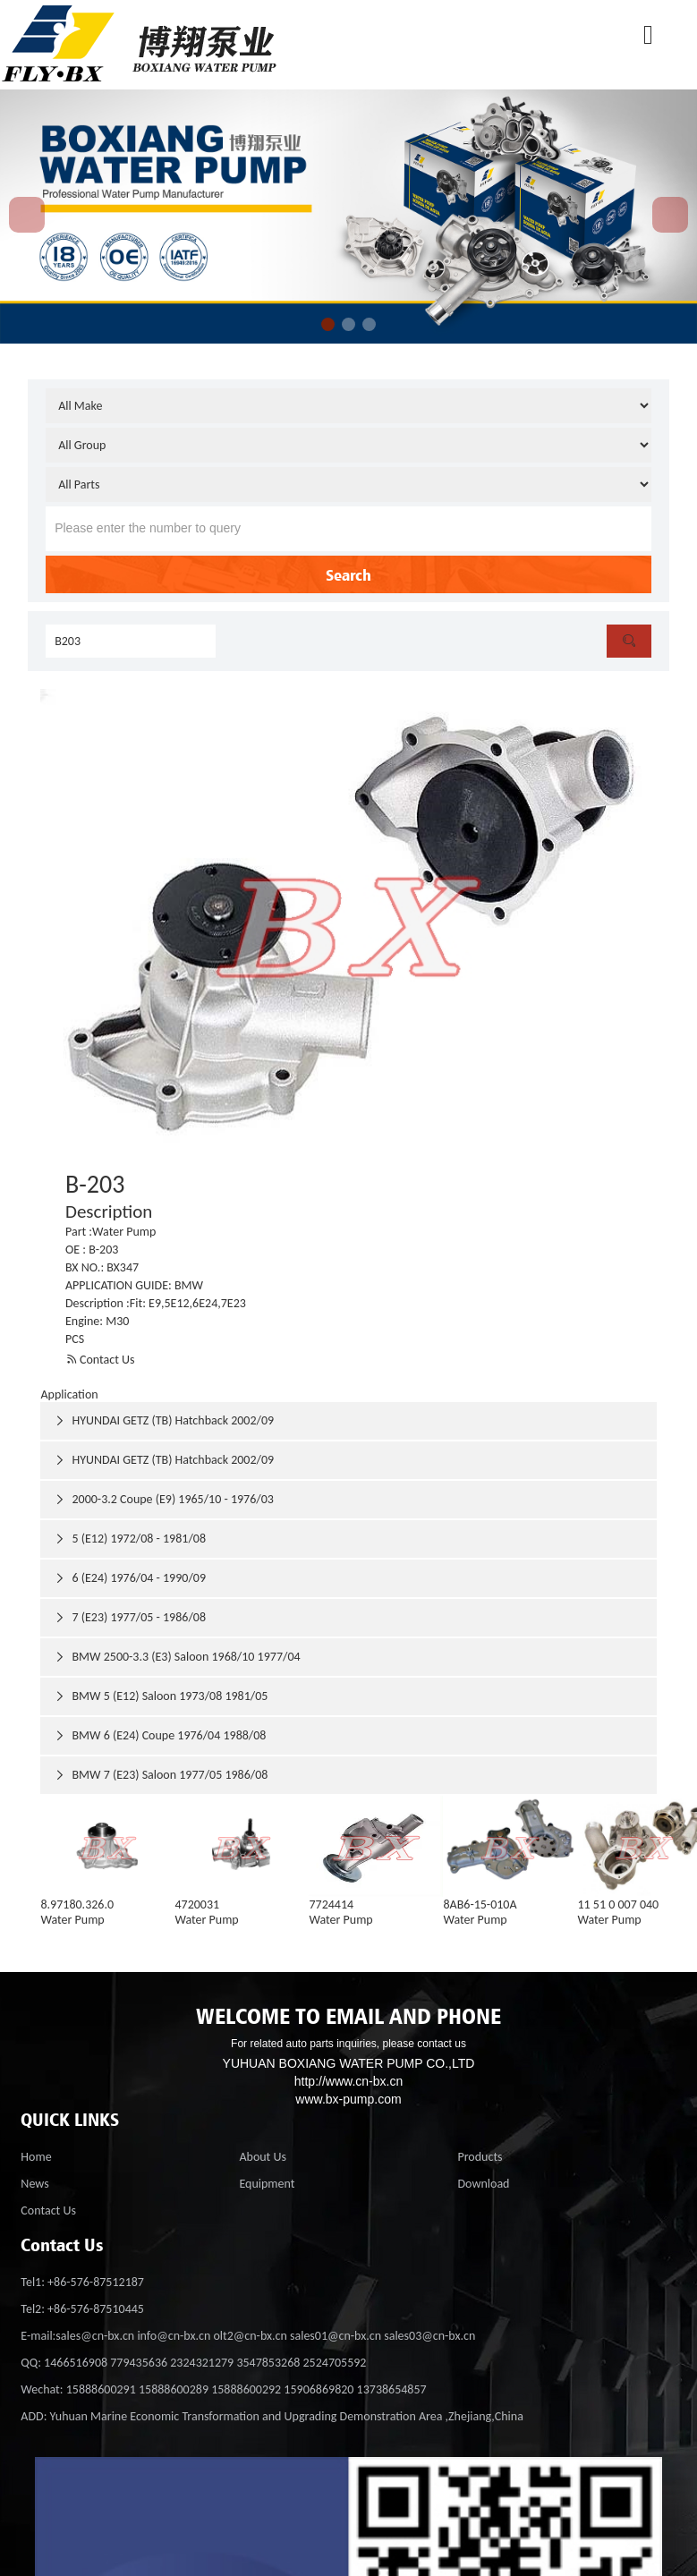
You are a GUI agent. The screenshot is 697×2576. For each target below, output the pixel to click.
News (34, 2183)
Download (483, 2183)
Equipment (266, 2183)
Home (36, 2156)
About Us (262, 2156)
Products (479, 2156)
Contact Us (100, 1359)
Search (348, 574)
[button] (328, 324)
